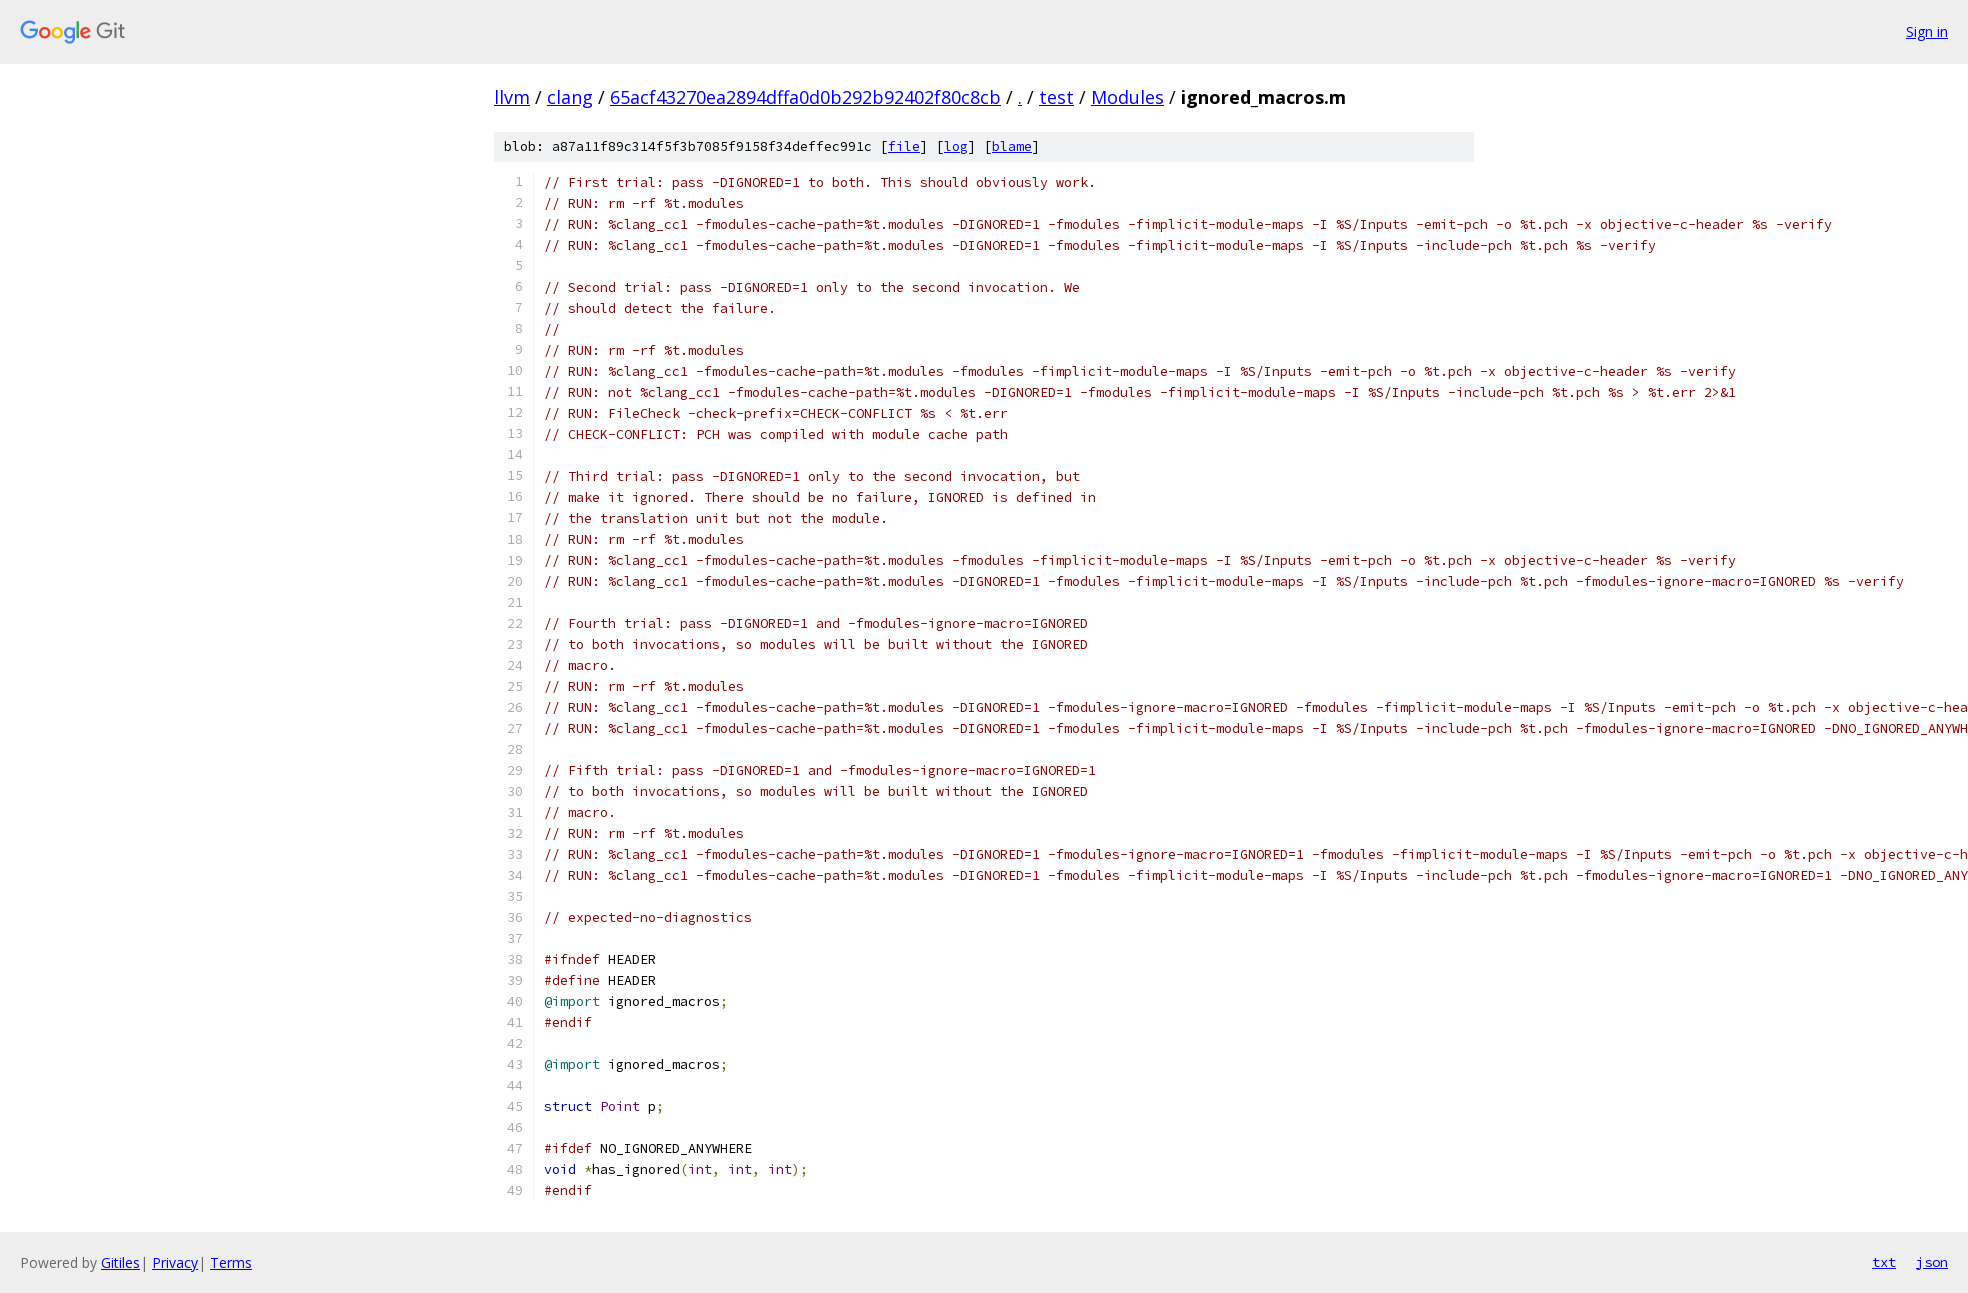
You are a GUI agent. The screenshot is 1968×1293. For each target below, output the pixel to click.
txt (1884, 1262)
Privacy (175, 1262)
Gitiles (120, 1262)
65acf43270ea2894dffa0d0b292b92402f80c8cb (805, 97)
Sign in (1927, 31)
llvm (512, 97)
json (1932, 1262)
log (956, 146)
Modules (1127, 97)
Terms (231, 1262)
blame (1012, 146)
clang (570, 97)
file (904, 146)
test (1056, 97)
